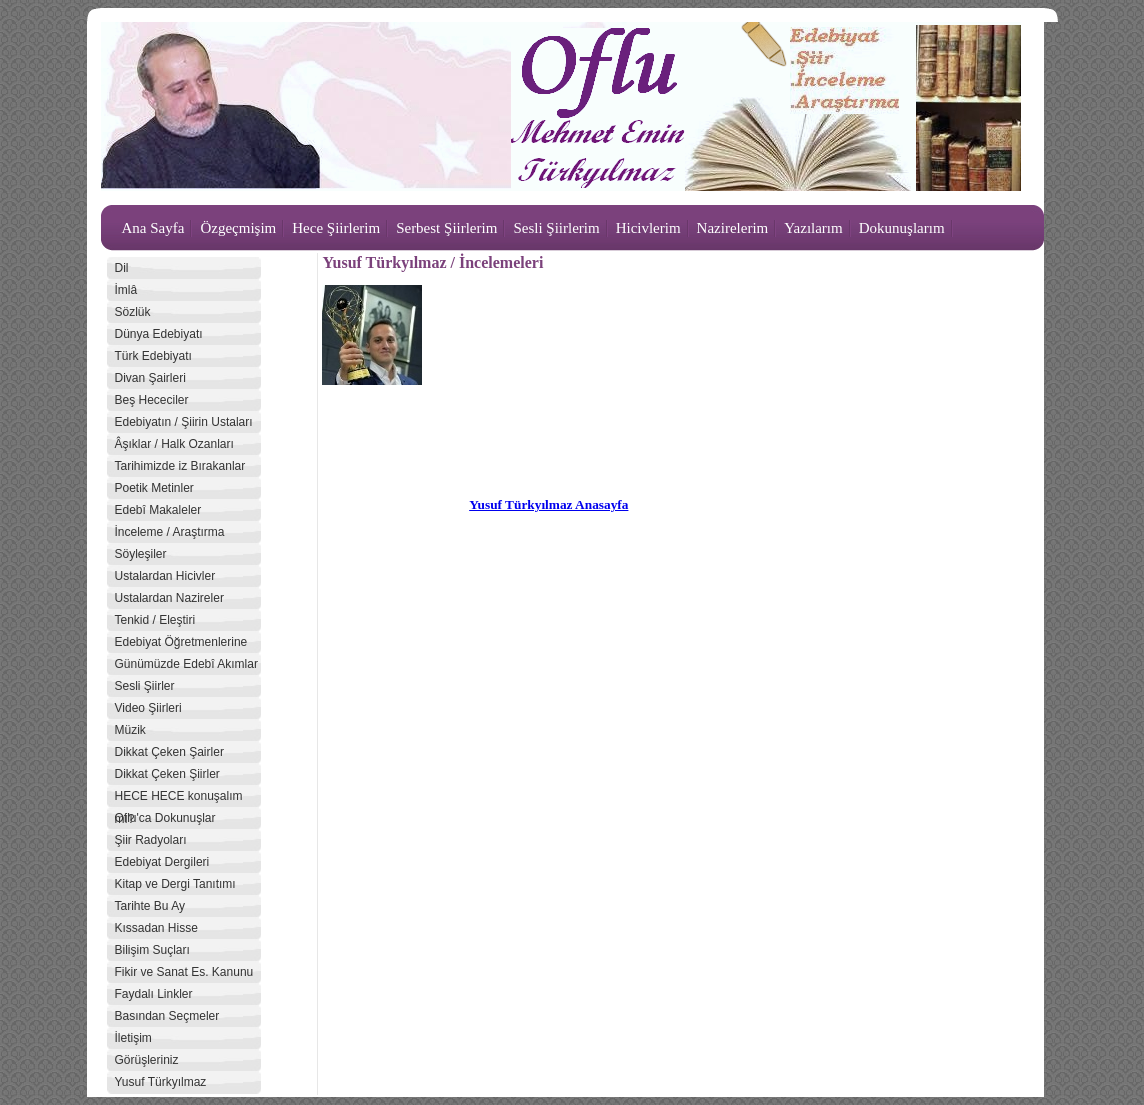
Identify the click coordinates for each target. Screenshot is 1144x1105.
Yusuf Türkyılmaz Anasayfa (548, 504)
